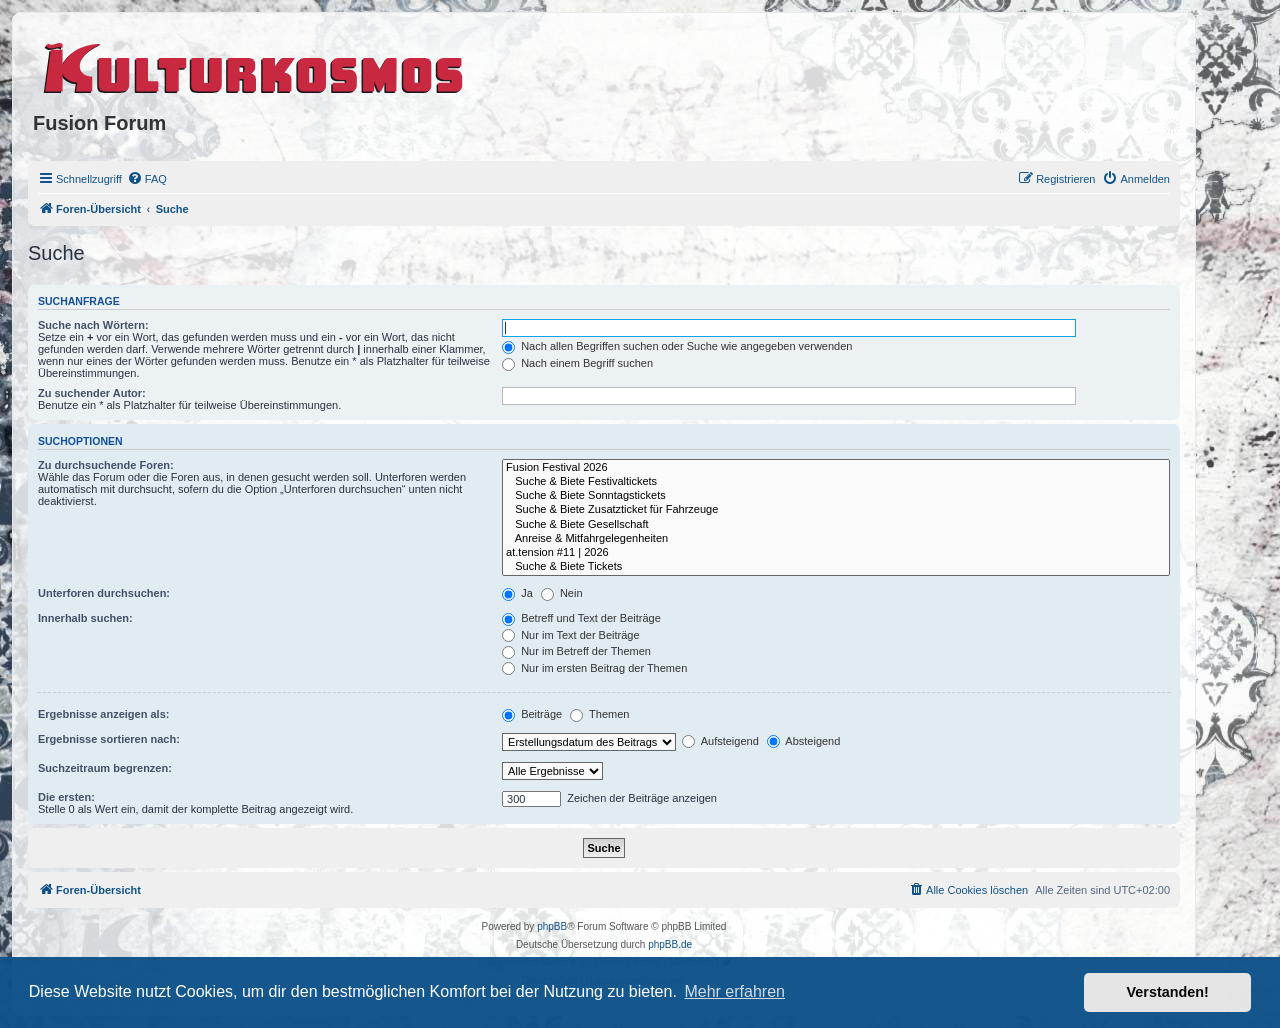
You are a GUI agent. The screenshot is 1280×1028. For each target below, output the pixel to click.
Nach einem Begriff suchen (577, 363)
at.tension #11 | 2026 (836, 553)
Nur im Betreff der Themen (576, 651)
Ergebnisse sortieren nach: (109, 739)
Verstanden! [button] (1168, 992)
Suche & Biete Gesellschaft (836, 525)
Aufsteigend (720, 741)
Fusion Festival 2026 (836, 468)
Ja (517, 593)
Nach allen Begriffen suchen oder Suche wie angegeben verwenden (677, 346)
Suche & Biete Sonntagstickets (836, 496)
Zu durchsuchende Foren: (106, 465)
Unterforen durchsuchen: (104, 593)
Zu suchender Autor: (92, 393)
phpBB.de (670, 944)
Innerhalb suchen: (85, 618)
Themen (599, 714)
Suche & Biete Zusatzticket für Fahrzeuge (836, 510)
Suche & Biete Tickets (836, 567)
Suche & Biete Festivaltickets (836, 482)
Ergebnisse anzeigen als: (103, 714)
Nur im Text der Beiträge (570, 635)
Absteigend (804, 741)
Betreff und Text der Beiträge (581, 618)
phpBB (552, 926)
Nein (562, 593)
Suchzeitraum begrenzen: (105, 768)
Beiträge (532, 714)
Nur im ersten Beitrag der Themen (594, 668)
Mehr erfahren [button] (734, 991)
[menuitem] (147, 179)
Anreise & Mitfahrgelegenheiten (836, 539)
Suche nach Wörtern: (93, 325)
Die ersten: (66, 797)
